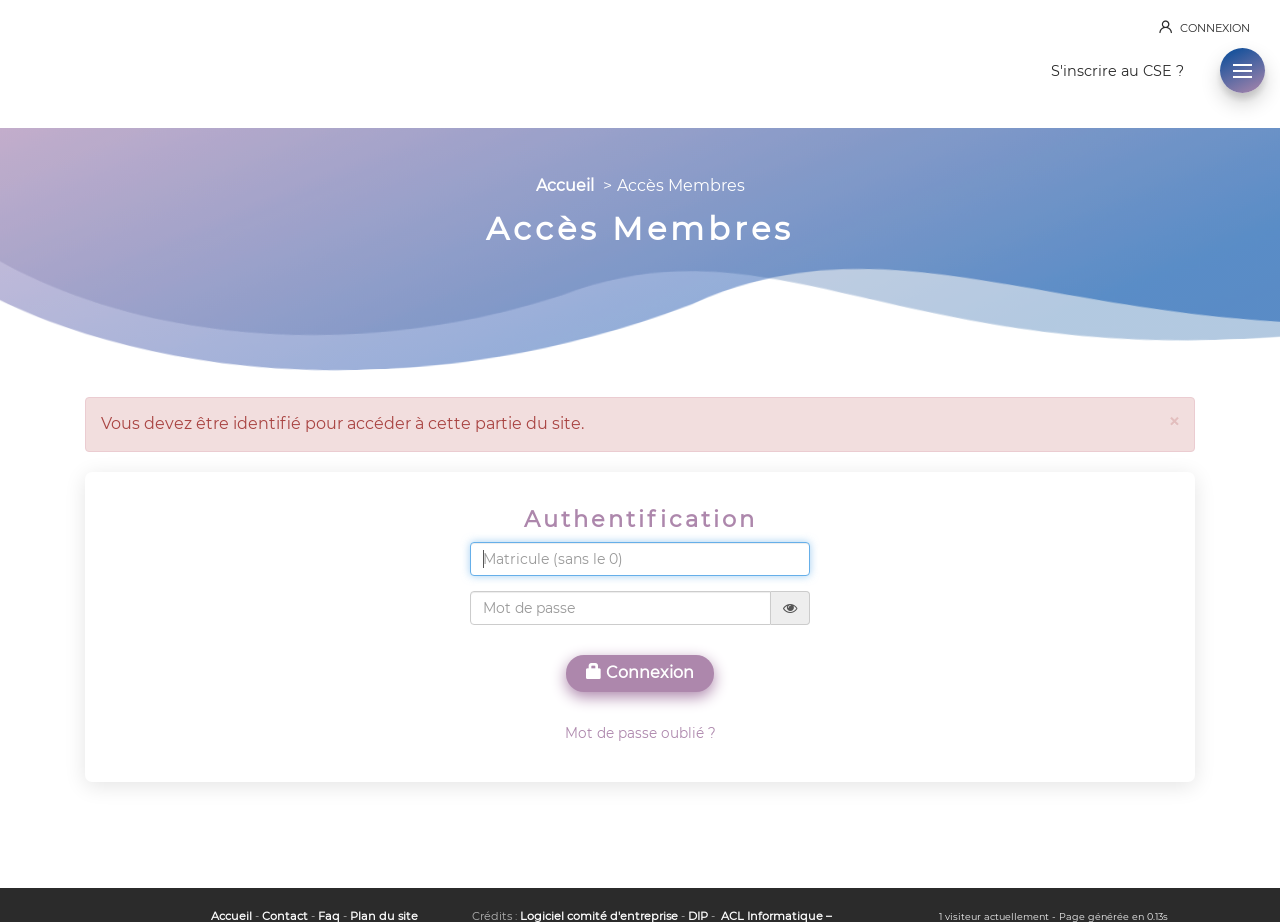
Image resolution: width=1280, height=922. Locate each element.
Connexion (640, 672)
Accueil (565, 185)
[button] (1242, 70)
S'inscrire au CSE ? (1117, 71)
